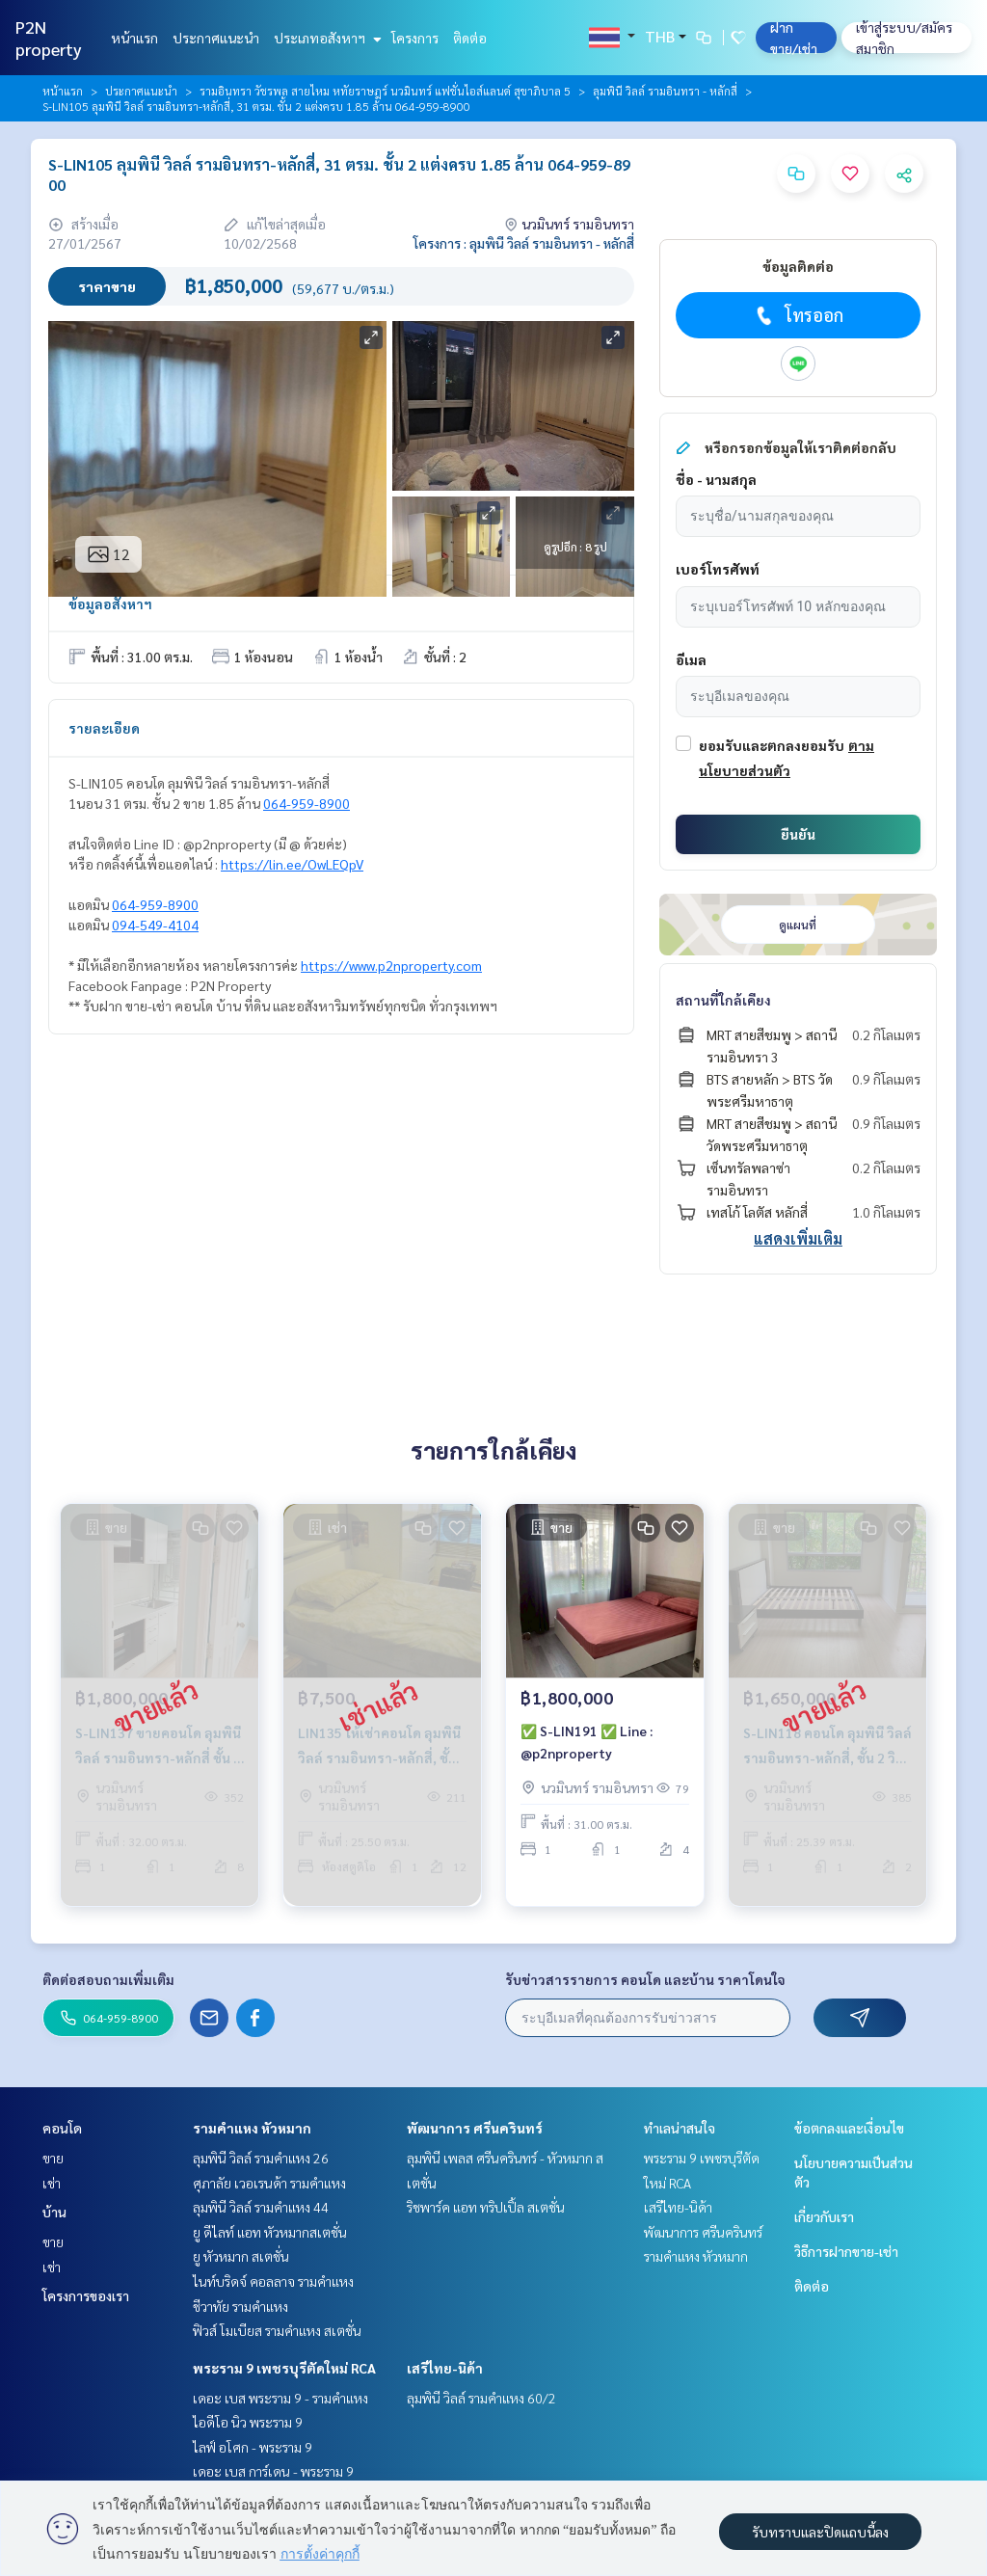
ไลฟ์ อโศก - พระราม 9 (252, 2446)
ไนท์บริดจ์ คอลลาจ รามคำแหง (273, 2281)
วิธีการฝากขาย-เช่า (846, 2251)
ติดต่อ (470, 37)
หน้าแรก (134, 37)
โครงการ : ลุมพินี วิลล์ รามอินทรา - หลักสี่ (523, 243)
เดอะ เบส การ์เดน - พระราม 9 (273, 2471)
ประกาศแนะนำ (216, 37)
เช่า (51, 2182)
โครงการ (415, 37)
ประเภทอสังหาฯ (325, 37)
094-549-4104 (155, 924)
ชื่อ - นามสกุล (716, 479)
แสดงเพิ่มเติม (798, 1238)
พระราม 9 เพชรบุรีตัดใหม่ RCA (284, 2367)
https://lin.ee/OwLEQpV (292, 863)
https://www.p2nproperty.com (391, 965)
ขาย (53, 2157)
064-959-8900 (306, 803)
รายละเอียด (104, 728)
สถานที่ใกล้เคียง (723, 999)
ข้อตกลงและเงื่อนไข (849, 2127)
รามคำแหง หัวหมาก (252, 2127)
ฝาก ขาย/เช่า (793, 37)
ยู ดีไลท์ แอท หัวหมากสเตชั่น (270, 2232)
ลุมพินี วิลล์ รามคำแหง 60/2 (481, 2397)
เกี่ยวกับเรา (824, 2216)
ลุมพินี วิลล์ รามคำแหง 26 (261, 2157)
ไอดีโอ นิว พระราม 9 (248, 2421)
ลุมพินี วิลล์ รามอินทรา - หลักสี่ (665, 90)
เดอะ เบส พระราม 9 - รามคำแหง (280, 2397)
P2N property (48, 37)
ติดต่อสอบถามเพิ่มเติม (108, 1979)
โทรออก (797, 315)
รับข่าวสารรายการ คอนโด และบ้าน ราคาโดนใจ (645, 1979)
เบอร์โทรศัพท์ (718, 568)
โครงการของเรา (85, 2295)
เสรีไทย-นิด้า (445, 2367)
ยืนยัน (798, 834)
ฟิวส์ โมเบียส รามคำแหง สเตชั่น (277, 2330)
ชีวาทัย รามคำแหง (240, 2306)
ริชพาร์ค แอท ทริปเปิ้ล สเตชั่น (486, 2206)
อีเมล (691, 659)
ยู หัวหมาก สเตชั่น (241, 2256)
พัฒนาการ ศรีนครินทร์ (475, 2127)
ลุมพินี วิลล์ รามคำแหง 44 (261, 2206)
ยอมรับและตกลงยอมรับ (771, 745)
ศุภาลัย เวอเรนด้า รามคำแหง (269, 2182)
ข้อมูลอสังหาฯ (110, 603)
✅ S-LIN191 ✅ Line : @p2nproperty (586, 1754)
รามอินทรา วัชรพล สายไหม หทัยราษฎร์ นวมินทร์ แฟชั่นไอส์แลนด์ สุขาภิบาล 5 (385, 90)
